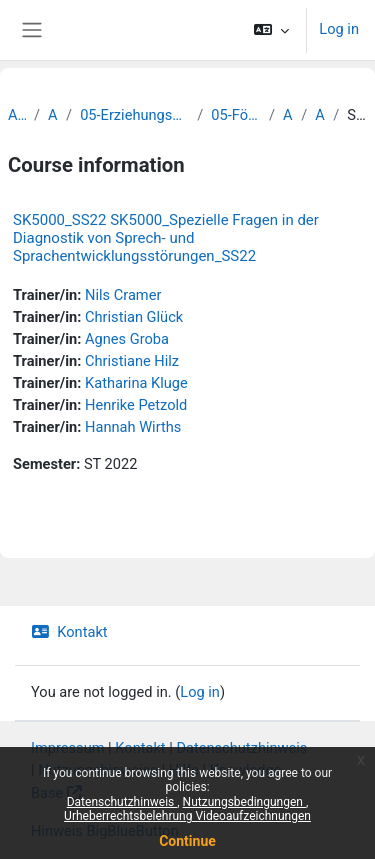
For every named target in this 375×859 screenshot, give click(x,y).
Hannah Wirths (133, 427)
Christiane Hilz (132, 361)
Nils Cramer (123, 295)
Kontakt (69, 632)
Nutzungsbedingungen (244, 802)
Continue (187, 841)
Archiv (17, 115)
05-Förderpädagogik (236, 115)
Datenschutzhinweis (122, 802)
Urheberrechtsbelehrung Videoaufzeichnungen (187, 816)
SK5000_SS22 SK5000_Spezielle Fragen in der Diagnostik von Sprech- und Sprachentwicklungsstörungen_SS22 (166, 238)
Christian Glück (134, 317)
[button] (271, 30)
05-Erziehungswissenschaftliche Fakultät (134, 115)
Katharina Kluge (136, 383)
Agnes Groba (127, 339)
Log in (339, 29)
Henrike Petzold (136, 405)
